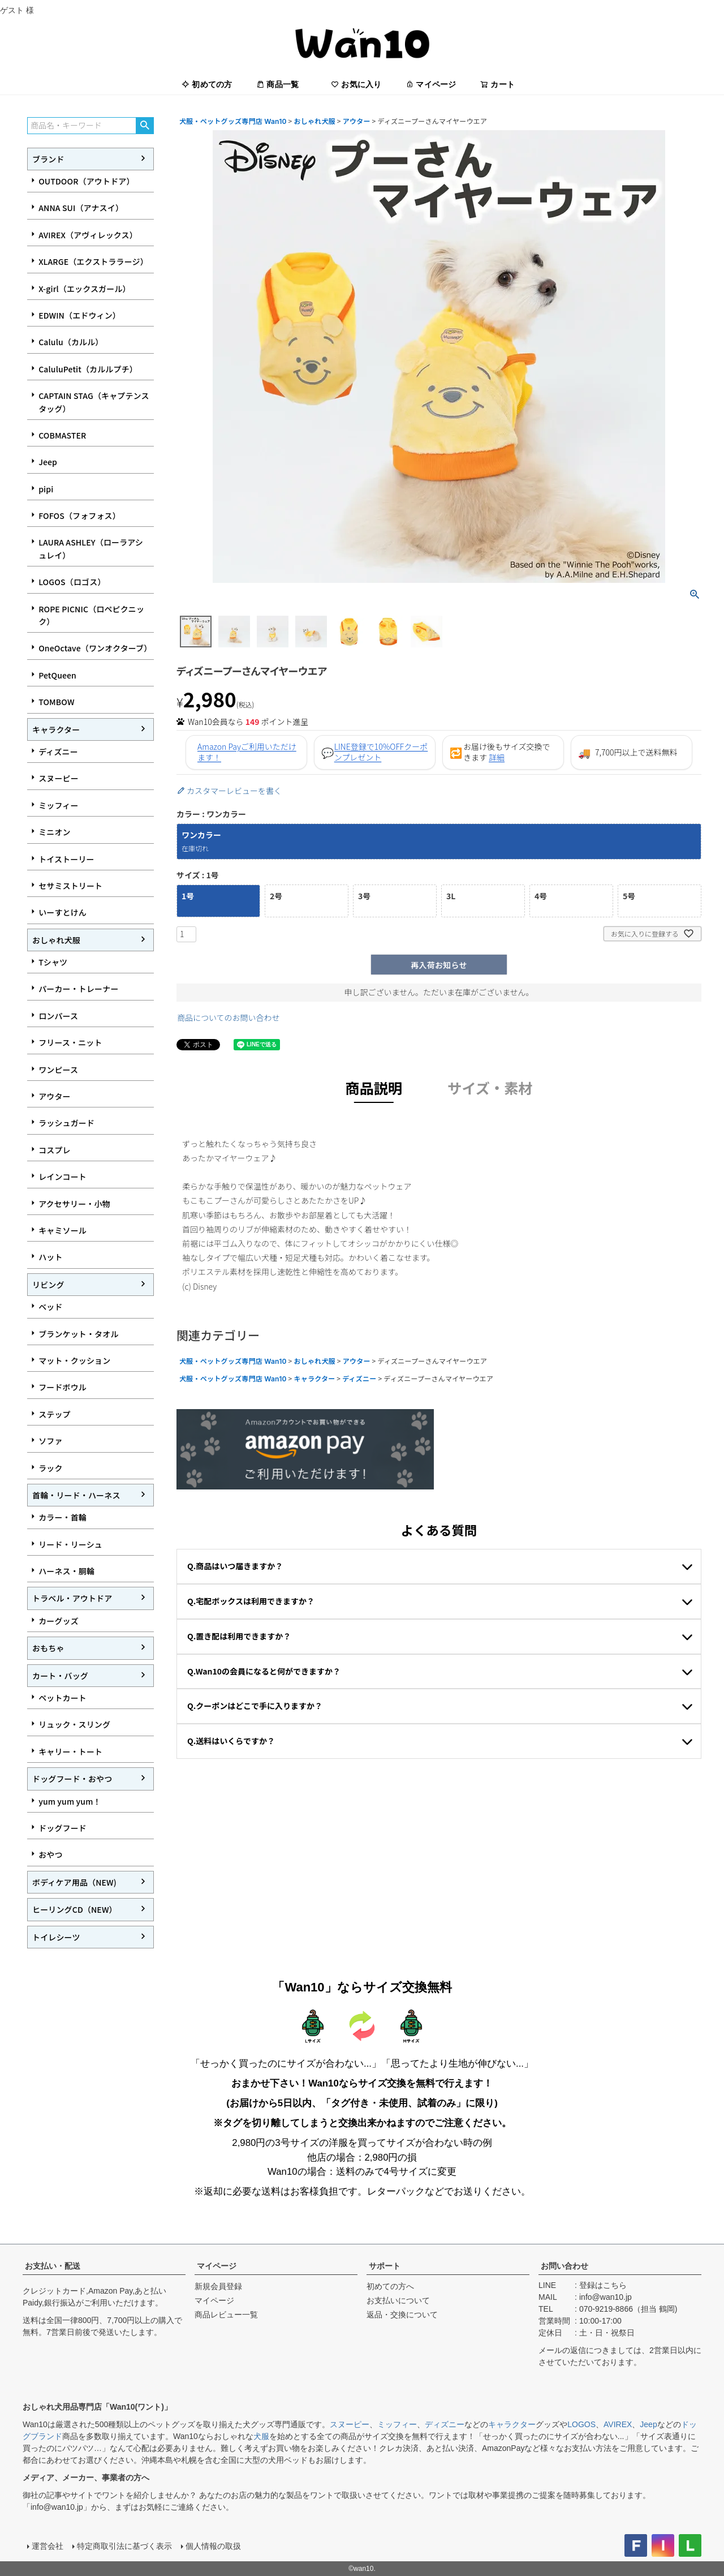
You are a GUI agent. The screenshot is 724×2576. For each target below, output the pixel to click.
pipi (45, 489)
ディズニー (58, 751)
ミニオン (54, 832)
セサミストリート (70, 885)
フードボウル (62, 1387)
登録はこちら (603, 2285)
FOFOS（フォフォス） (79, 515)
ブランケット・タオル (78, 1333)
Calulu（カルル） (70, 341)
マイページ (431, 84)
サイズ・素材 (489, 1087)
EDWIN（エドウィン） (79, 315)
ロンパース (58, 1015)
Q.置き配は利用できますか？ (239, 1636)
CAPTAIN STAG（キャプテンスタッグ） (93, 402)
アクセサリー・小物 (74, 1203)
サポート (384, 2265)
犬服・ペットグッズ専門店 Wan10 (233, 121)
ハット (50, 1257)
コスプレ (54, 1150)
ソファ (50, 1440)
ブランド (48, 159)
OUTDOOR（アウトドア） (86, 181)
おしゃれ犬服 (56, 940)
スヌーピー (58, 778)
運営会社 (47, 2546)
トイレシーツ (56, 1937)
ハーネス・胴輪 (66, 1571)
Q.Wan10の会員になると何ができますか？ (264, 1671)
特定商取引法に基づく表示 (124, 2546)
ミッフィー (58, 805)
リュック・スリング (74, 1724)
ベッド (50, 1306)
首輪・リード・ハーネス (76, 1495)
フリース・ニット (70, 1042)
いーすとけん (62, 912)
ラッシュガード (66, 1122)
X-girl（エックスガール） (84, 288)
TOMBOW (56, 701)
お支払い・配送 (52, 2265)
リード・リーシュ (70, 1544)
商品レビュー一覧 (226, 2314)
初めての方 (207, 84)
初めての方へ (390, 2286)
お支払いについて (398, 2300)
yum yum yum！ (69, 1801)
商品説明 (373, 1087)
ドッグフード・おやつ (72, 1778)
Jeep (47, 461)
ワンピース (58, 1069)
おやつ (50, 1854)
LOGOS (581, 2424)
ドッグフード (62, 1828)
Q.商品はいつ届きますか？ (235, 1566)
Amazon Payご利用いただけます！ (246, 752)
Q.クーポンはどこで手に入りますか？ (254, 1705)
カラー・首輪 (62, 1517)
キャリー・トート (70, 1751)
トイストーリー (66, 859)
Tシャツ (52, 962)
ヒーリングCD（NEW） (74, 1909)
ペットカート (62, 1697)
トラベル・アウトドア (72, 1598)
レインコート (62, 1176)
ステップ (54, 1414)
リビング (48, 1284)
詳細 (497, 757)
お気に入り (356, 84)
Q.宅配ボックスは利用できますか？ (250, 1601)
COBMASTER (62, 435)
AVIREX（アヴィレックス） (87, 235)
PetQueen (57, 675)
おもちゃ (48, 1648)
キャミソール (62, 1230)
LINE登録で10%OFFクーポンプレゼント (381, 752)
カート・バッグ (60, 1675)
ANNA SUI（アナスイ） (80, 207)
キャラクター (56, 729)
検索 (144, 126)
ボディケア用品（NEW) (74, 1882)
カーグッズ (58, 1620)
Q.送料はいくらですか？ (231, 1740)
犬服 (261, 2436)
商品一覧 (277, 84)
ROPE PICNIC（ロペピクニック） (91, 615)
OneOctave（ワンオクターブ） (95, 648)
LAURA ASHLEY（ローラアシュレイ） (90, 548)
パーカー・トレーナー (78, 988)
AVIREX (618, 2424)
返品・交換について (402, 2314)
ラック (50, 1468)
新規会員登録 (218, 2286)
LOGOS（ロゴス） (71, 581)
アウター (54, 1096)
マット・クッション (74, 1360)
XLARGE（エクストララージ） (93, 261)
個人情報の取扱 (213, 2546)
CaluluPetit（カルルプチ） (87, 369)
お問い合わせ (564, 2265)
